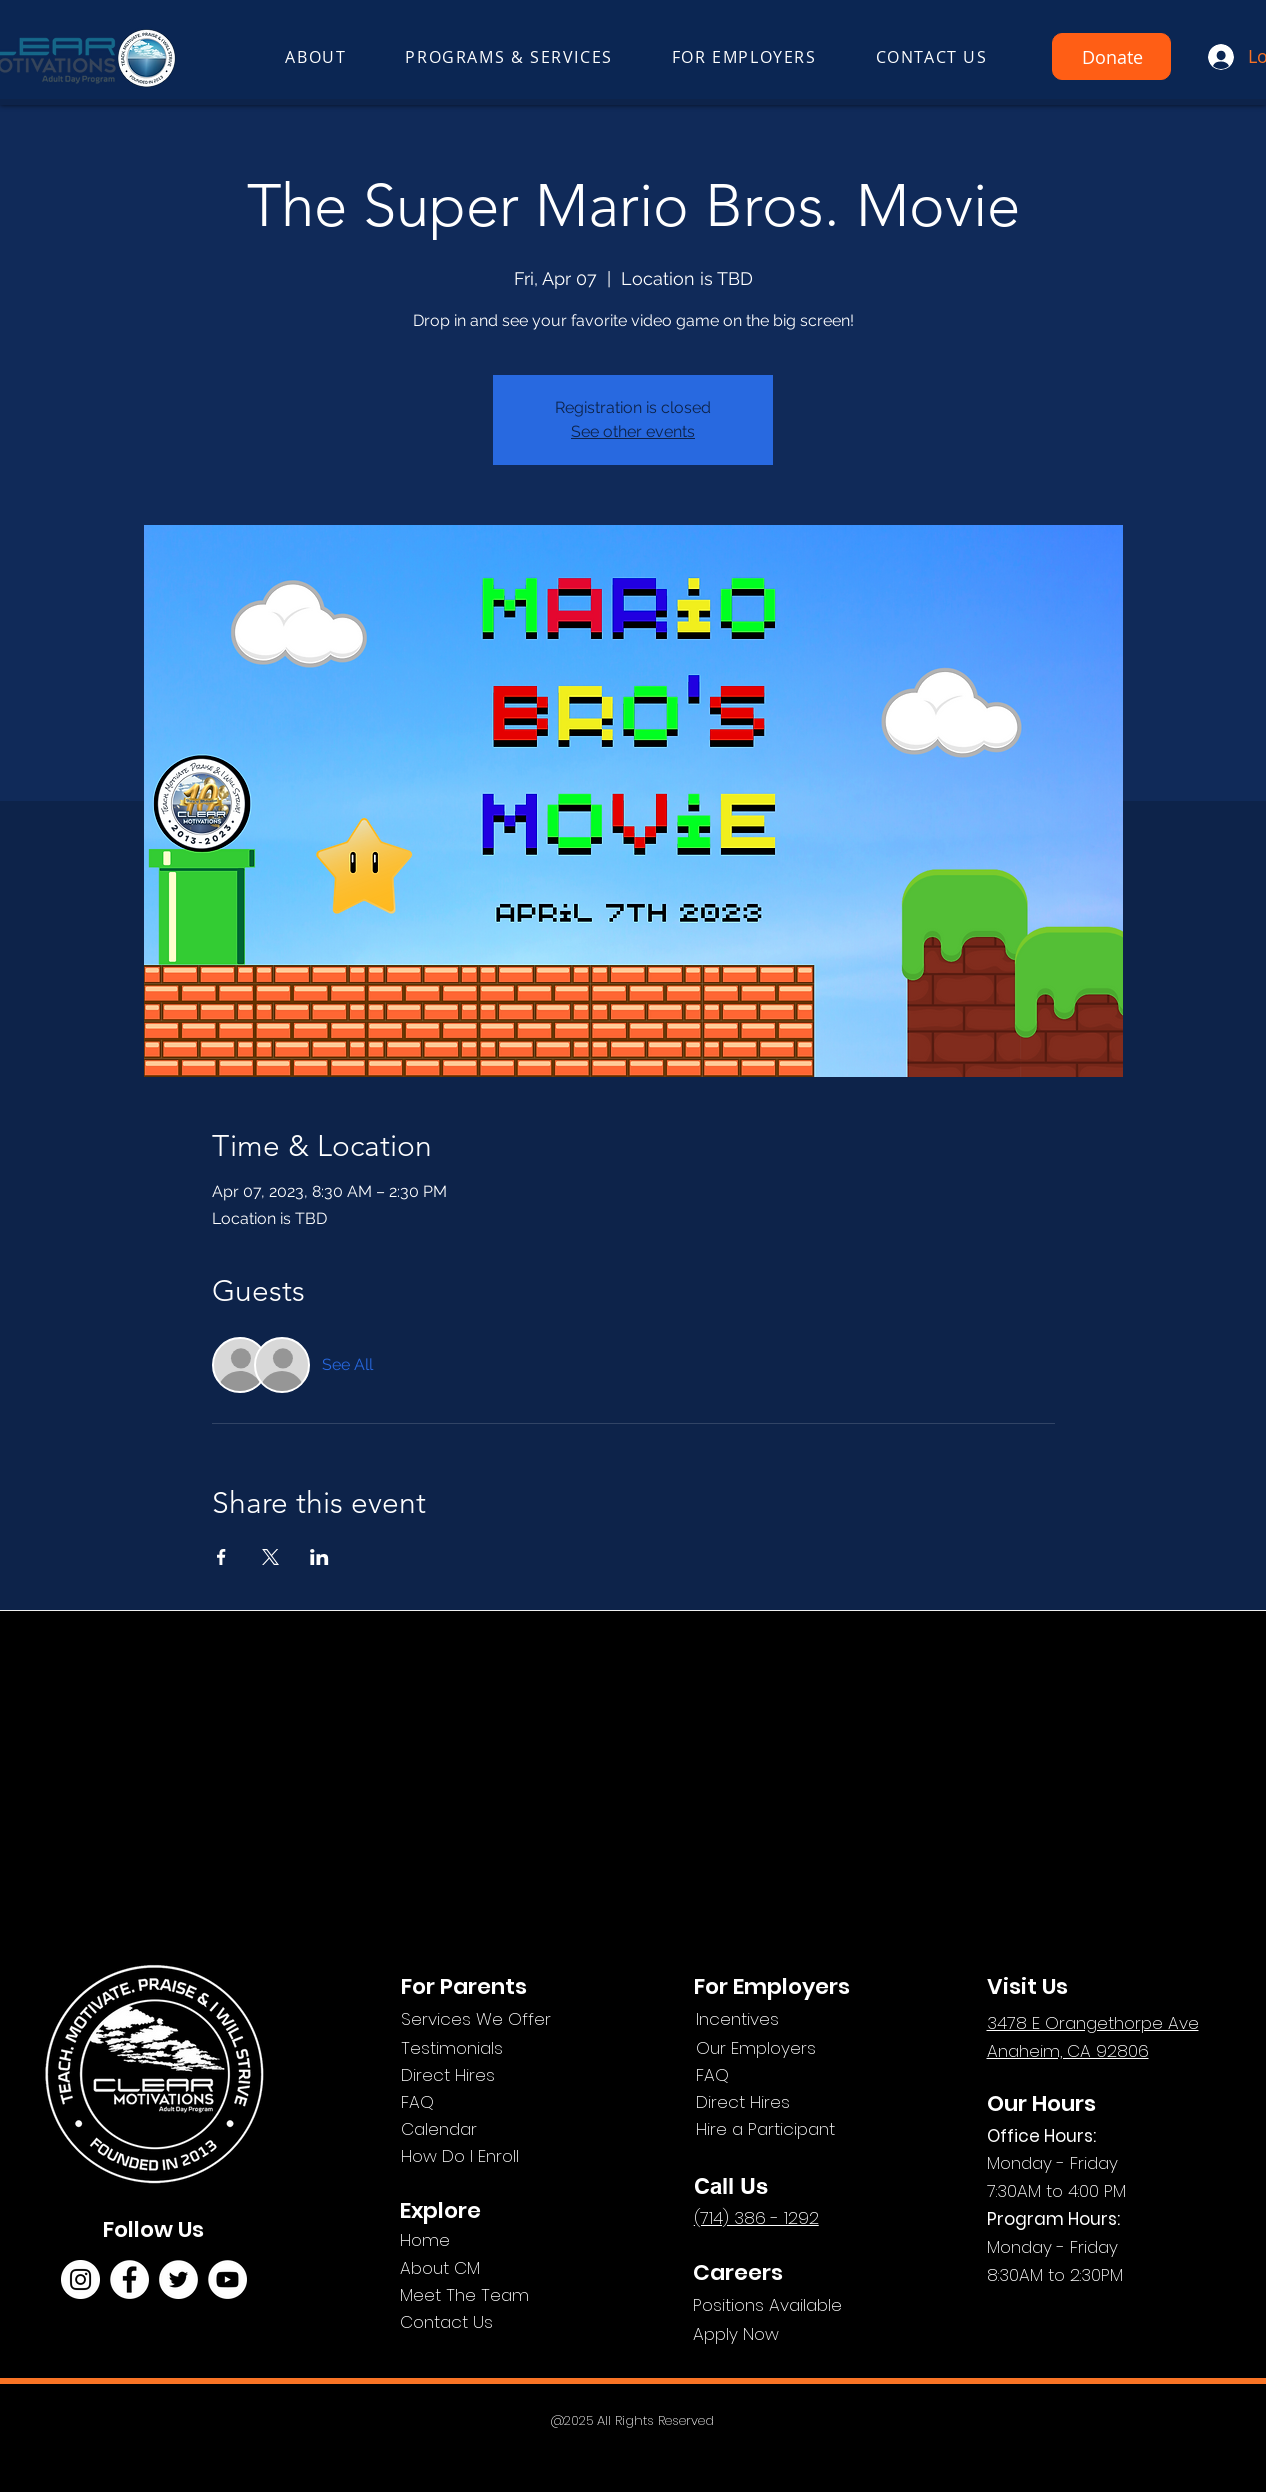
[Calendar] (498, 2129)
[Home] (471, 2240)
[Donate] (1111, 56)
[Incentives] (792, 2019)
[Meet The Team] (499, 2295)
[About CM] (471, 2268)
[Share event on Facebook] (221, 1557)
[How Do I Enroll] (498, 2156)
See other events (633, 431)
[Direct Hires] (498, 2075)
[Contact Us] (486, 2322)
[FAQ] (498, 2102)
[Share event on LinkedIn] (319, 1557)
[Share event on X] (270, 1557)
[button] (316, 58)
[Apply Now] (789, 2334)
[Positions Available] (790, 2305)
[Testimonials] (498, 2048)
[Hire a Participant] (792, 2129)
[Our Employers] (792, 2048)
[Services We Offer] (498, 2019)
